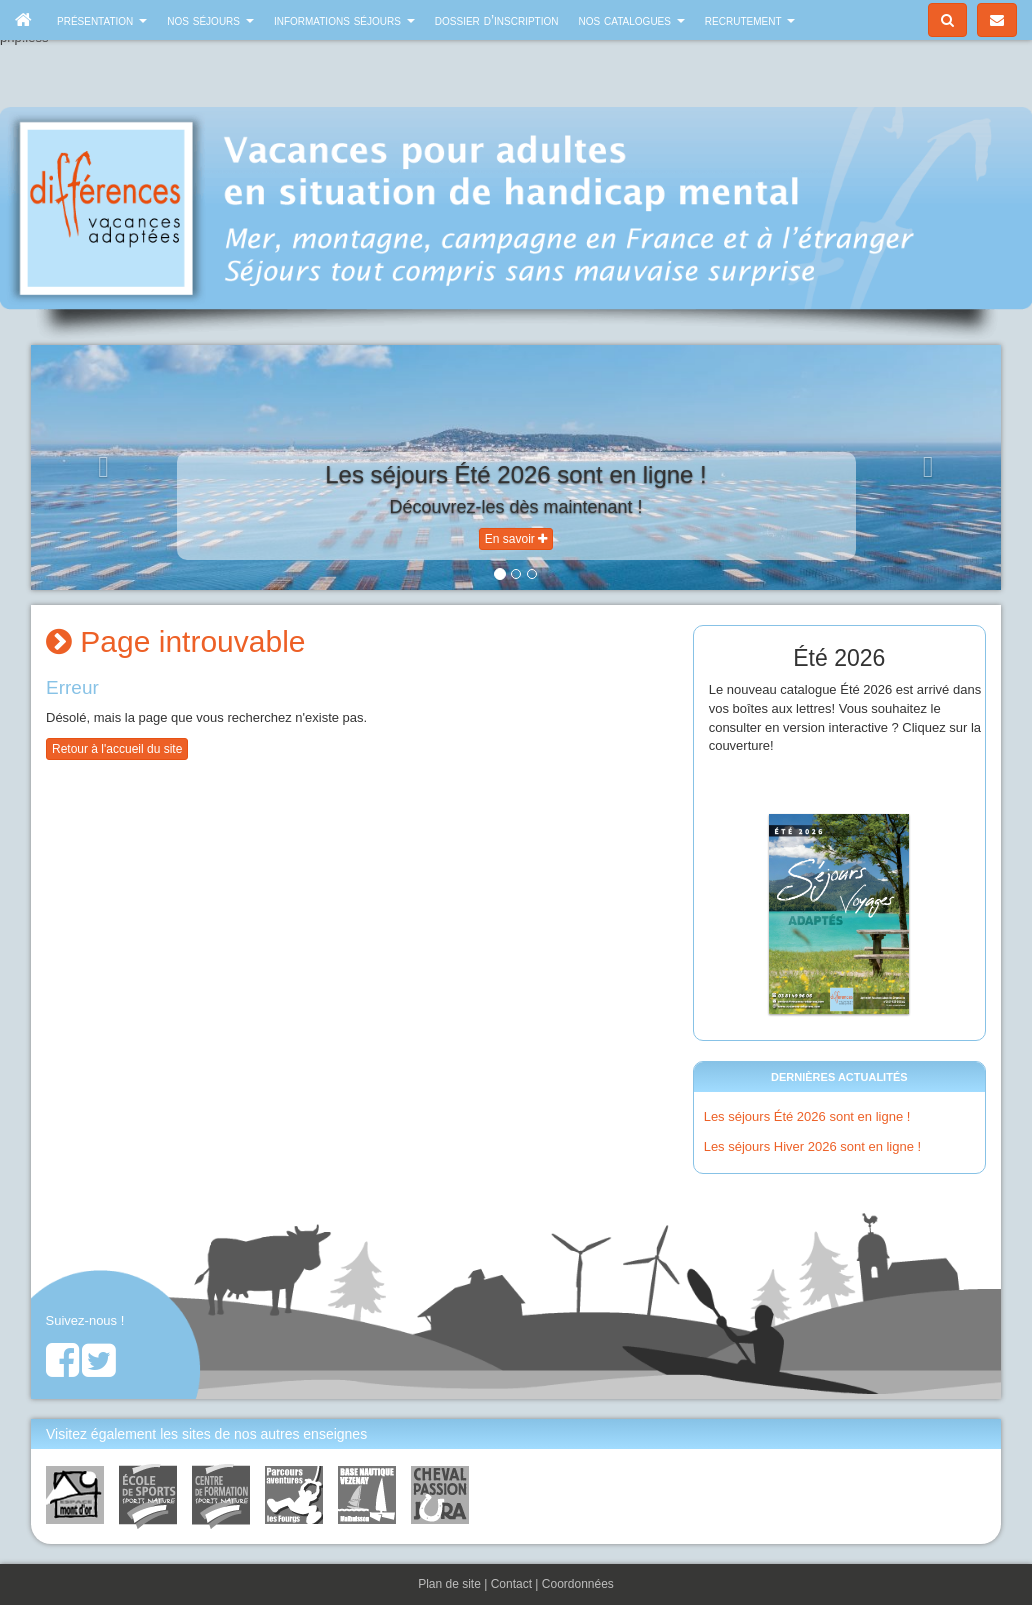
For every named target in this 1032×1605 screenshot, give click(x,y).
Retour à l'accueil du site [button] (117, 749)
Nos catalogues (632, 20)
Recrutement (750, 20)
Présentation (102, 20)
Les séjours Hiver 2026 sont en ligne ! (813, 1146)
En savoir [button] (516, 539)
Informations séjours (344, 20)
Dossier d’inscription (497, 20)
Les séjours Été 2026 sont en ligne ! (807, 1116)
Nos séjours (210, 20)
